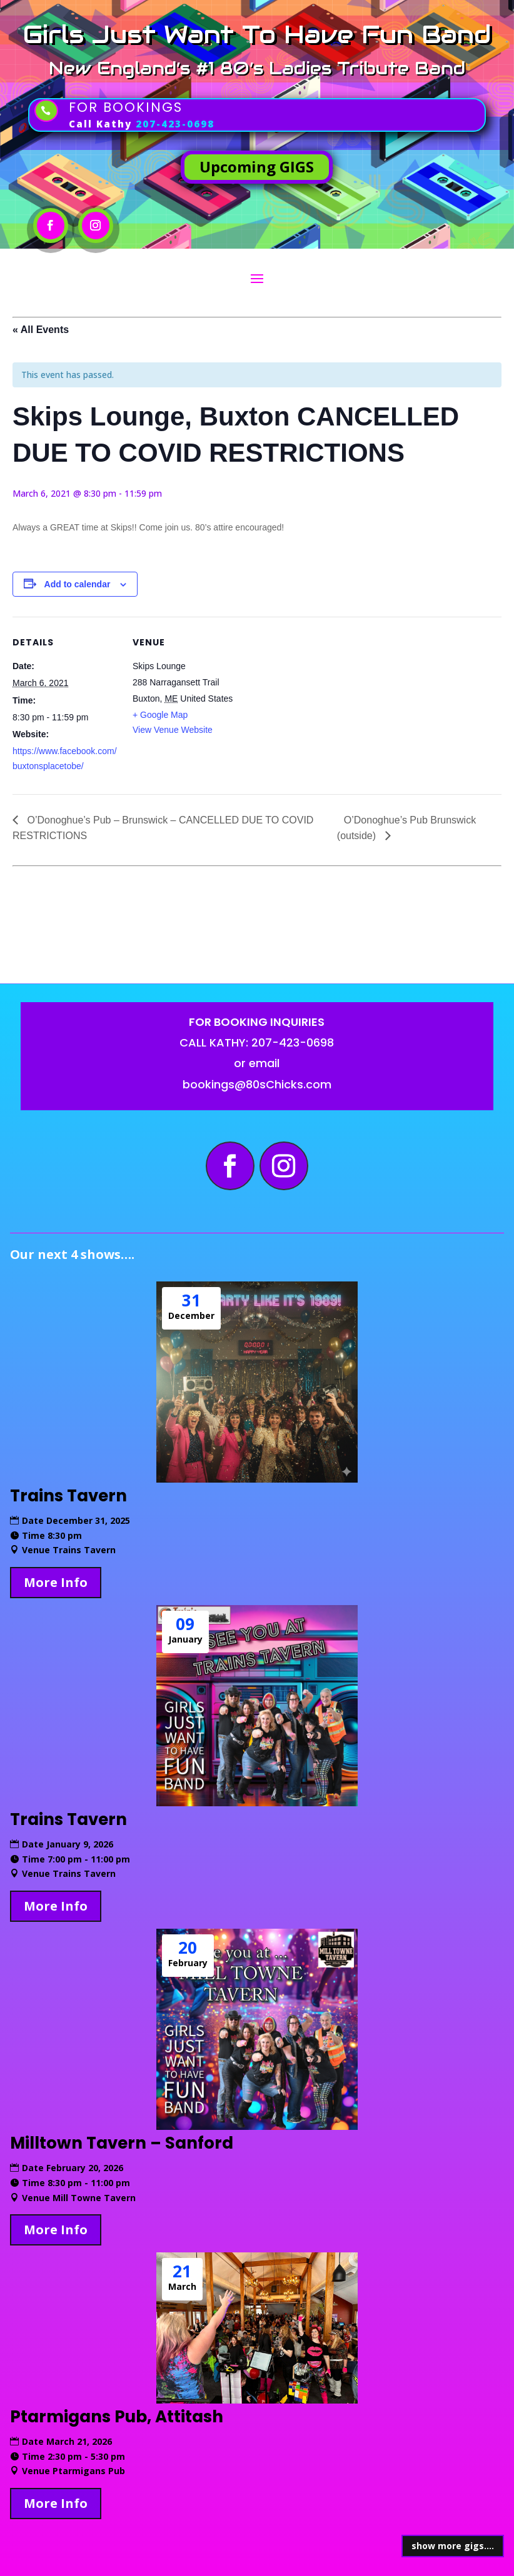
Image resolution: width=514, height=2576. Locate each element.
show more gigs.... (452, 2546)
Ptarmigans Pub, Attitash (116, 2416)
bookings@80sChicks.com (257, 1084)
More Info (56, 1582)
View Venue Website (173, 730)
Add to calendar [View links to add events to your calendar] (77, 584)
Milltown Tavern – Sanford (121, 2143)
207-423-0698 (175, 123)
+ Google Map (160, 715)
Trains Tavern (68, 1495)
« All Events (41, 329)
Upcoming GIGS (256, 166)
